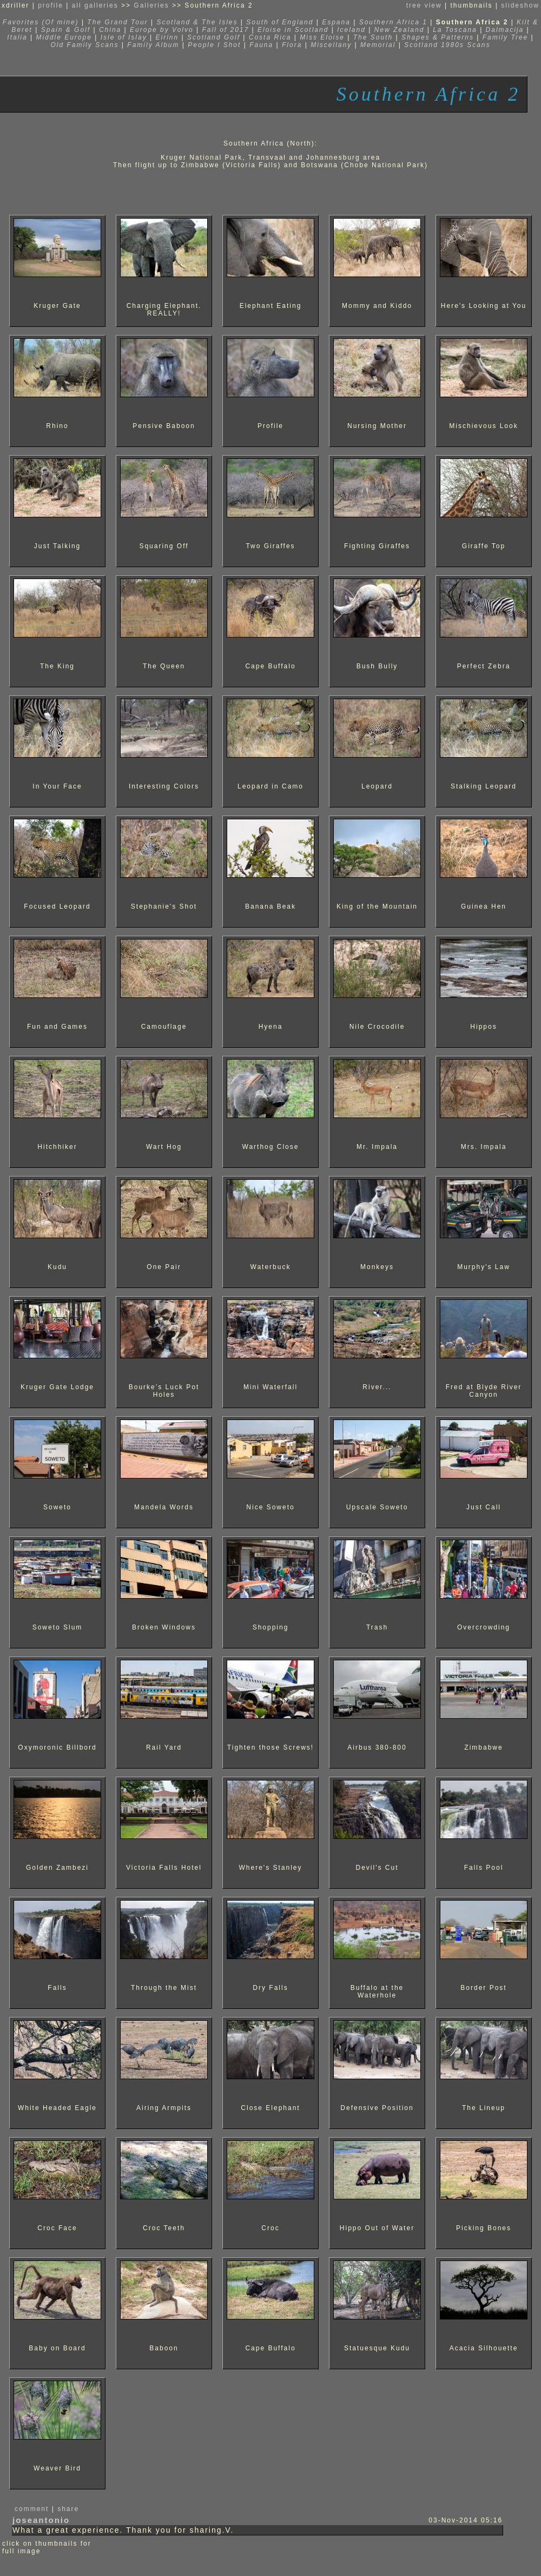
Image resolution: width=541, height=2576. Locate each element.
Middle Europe (63, 37)
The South (373, 37)
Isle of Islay (124, 37)
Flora (292, 45)
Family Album (153, 45)
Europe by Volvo (162, 30)
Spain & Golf (65, 30)
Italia (17, 37)
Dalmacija (505, 30)
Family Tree (505, 37)
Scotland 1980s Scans (447, 45)
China (110, 30)
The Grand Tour (117, 22)
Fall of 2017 (225, 30)
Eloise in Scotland (295, 30)
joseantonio (41, 2520)
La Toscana (455, 30)
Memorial (377, 45)
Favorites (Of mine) (41, 22)
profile (50, 5)
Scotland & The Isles (196, 22)
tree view (424, 5)
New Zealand (400, 30)
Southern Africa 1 (393, 22)
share (68, 2509)
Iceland (351, 30)
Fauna (261, 45)
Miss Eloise (322, 37)
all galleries (95, 5)
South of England (279, 22)
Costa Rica (270, 37)
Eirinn (167, 37)
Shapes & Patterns (437, 37)
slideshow (520, 5)
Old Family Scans (84, 45)
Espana (336, 22)
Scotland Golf (215, 37)
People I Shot (214, 45)
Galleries (151, 5)
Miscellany (331, 45)
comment (32, 2509)
